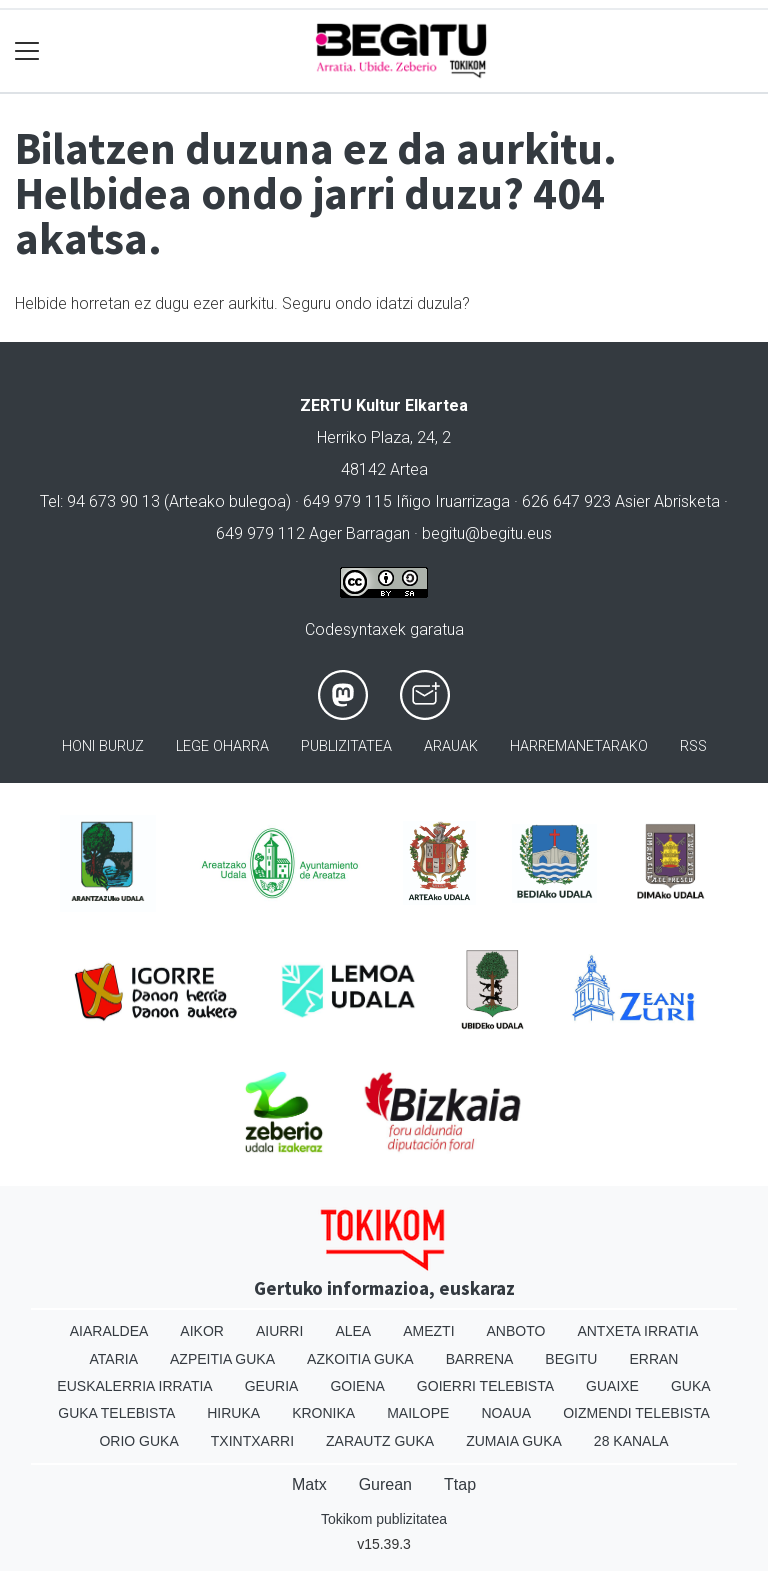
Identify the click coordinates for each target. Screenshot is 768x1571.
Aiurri (279, 1331)
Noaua (506, 1413)
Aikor (202, 1331)
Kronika (323, 1413)
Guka (691, 1386)
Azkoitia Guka (360, 1359)
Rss (693, 746)
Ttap (460, 1484)
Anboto (516, 1331)
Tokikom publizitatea (384, 1519)
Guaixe (612, 1386)
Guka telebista (116, 1413)
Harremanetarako (579, 746)
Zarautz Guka (380, 1441)
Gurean (385, 1484)
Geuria (272, 1386)
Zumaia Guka (514, 1441)
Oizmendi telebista (636, 1413)
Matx (309, 1484)
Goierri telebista (485, 1386)
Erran (653, 1359)
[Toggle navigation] (27, 51)
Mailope (418, 1413)
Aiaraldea (109, 1331)
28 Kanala (631, 1441)
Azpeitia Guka (222, 1359)
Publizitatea (346, 746)
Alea (353, 1331)
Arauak (451, 746)
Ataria (114, 1359)
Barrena (480, 1359)
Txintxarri (252, 1441)
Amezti (428, 1331)
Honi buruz (103, 746)
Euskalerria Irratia (134, 1386)
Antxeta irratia (637, 1331)
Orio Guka (138, 1441)
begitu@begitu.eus (487, 533)
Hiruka (233, 1413)
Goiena (357, 1386)
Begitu (571, 1359)
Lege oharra (222, 746)
